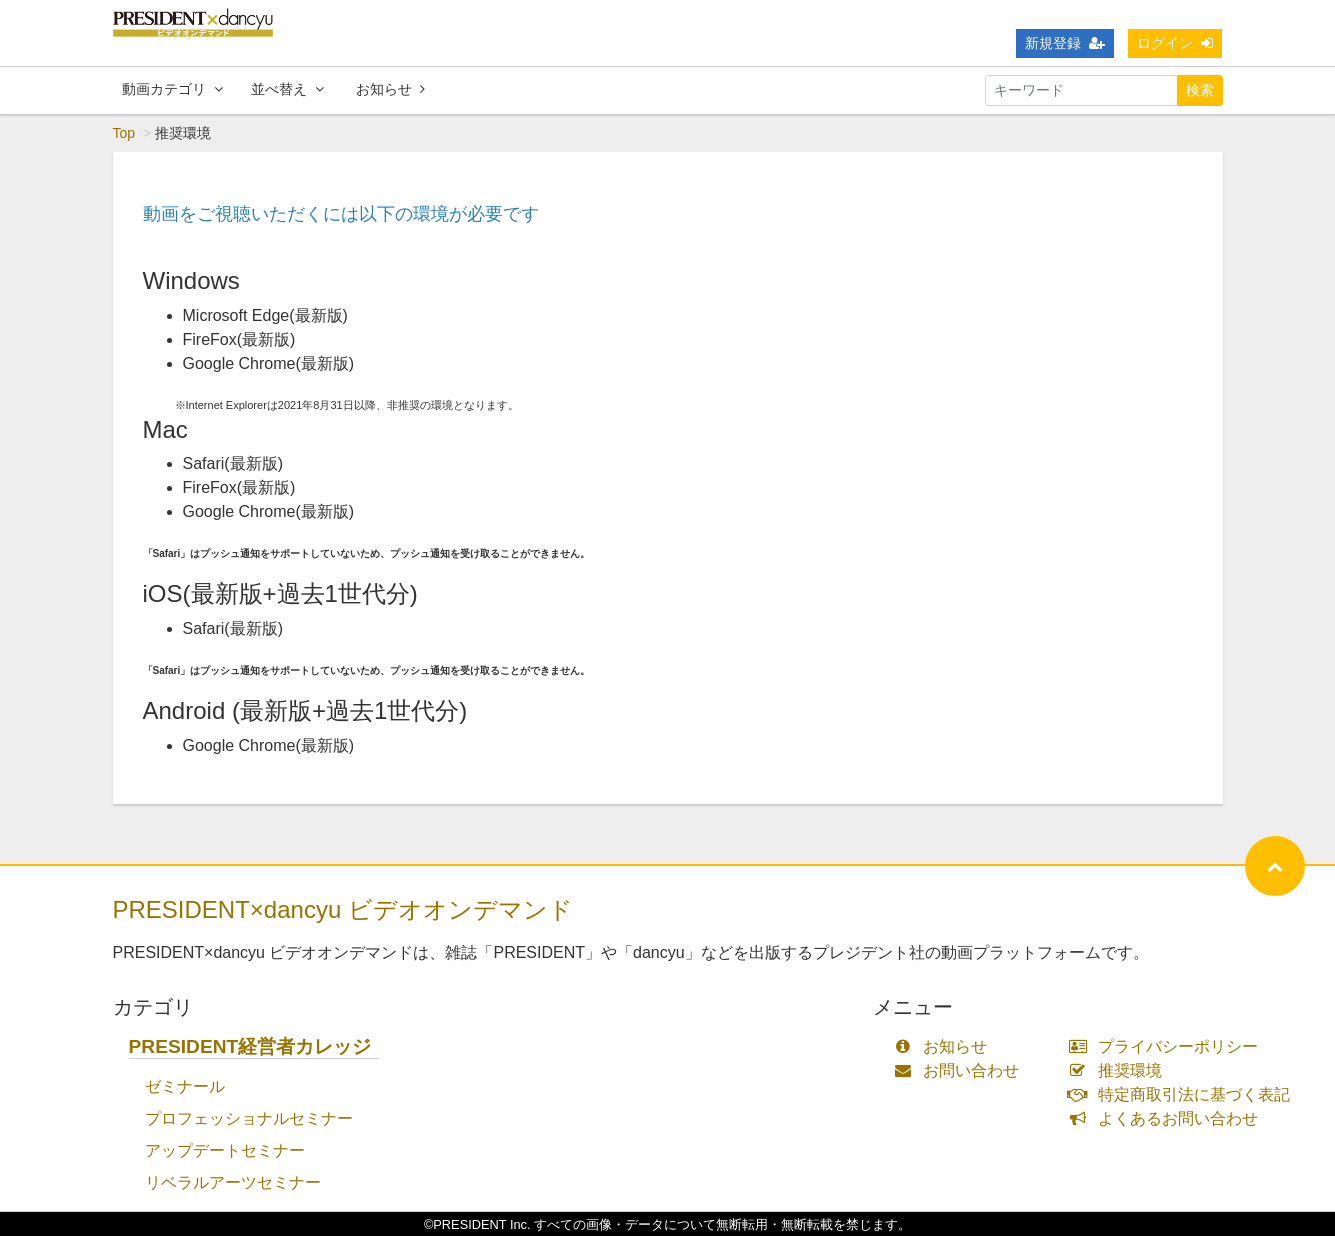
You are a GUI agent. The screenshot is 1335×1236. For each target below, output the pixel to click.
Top (124, 133)
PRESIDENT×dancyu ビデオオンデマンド (343, 909)
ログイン (1175, 43)
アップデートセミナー (225, 1150)
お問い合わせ (961, 1070)
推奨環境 (1119, 1070)
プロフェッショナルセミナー (249, 1118)
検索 (1200, 90)
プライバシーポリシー (1167, 1046)
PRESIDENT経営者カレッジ (250, 1046)
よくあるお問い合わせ (1167, 1118)
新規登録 (1065, 43)
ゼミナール (185, 1086)
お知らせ (390, 89)
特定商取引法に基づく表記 (1183, 1094)
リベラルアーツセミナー (233, 1182)
